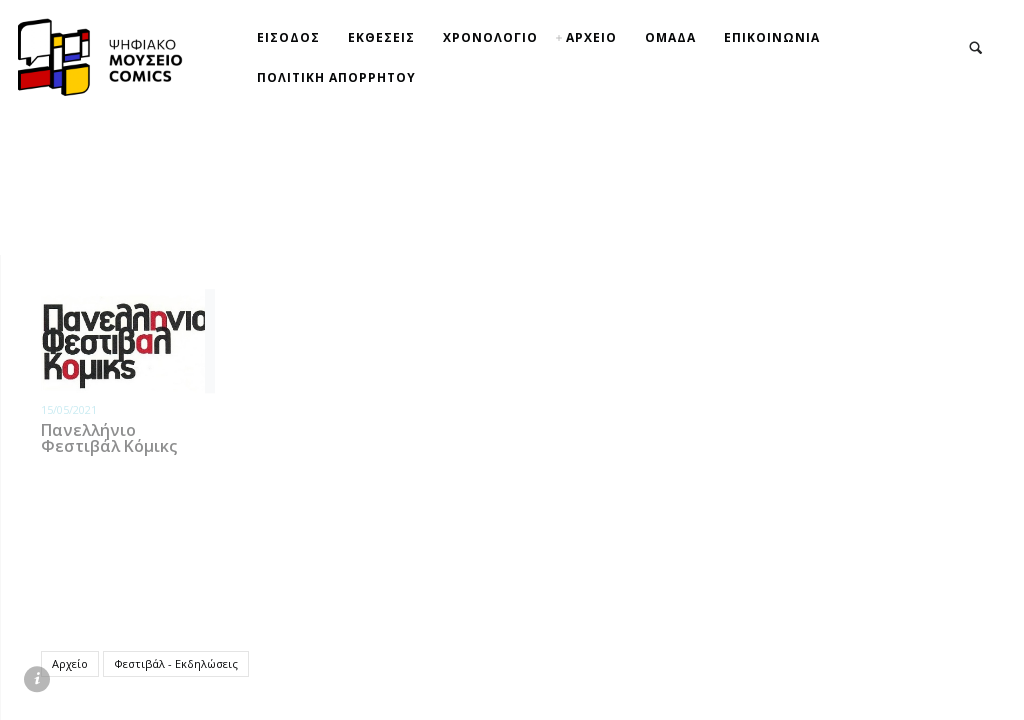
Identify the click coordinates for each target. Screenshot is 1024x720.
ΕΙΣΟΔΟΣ (288, 37)
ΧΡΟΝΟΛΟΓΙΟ (490, 37)
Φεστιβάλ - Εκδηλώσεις (176, 662)
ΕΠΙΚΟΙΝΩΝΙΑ (772, 37)
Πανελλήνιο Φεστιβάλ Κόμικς (109, 437)
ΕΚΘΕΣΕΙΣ (381, 37)
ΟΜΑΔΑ (670, 37)
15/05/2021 (69, 408)
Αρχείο (70, 662)
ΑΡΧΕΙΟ (591, 37)
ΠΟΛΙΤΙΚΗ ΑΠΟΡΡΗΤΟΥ (336, 77)
